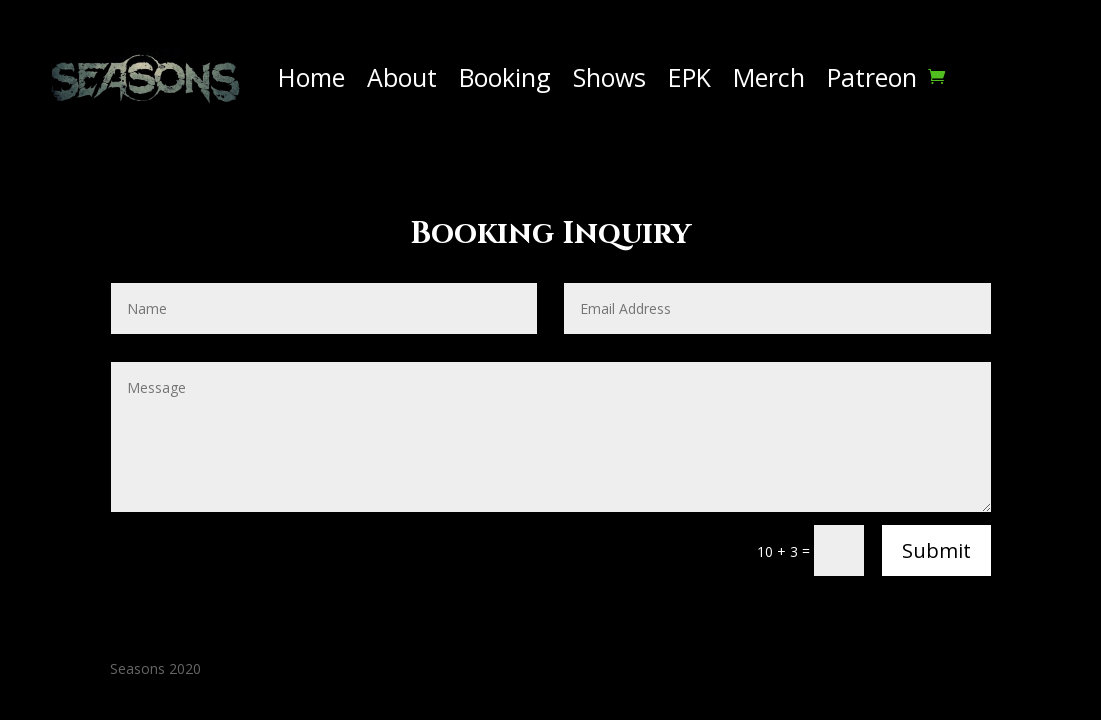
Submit (936, 550)
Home (311, 77)
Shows (609, 77)
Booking (505, 77)
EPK (689, 77)
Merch (769, 77)
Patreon (872, 77)
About (402, 77)
